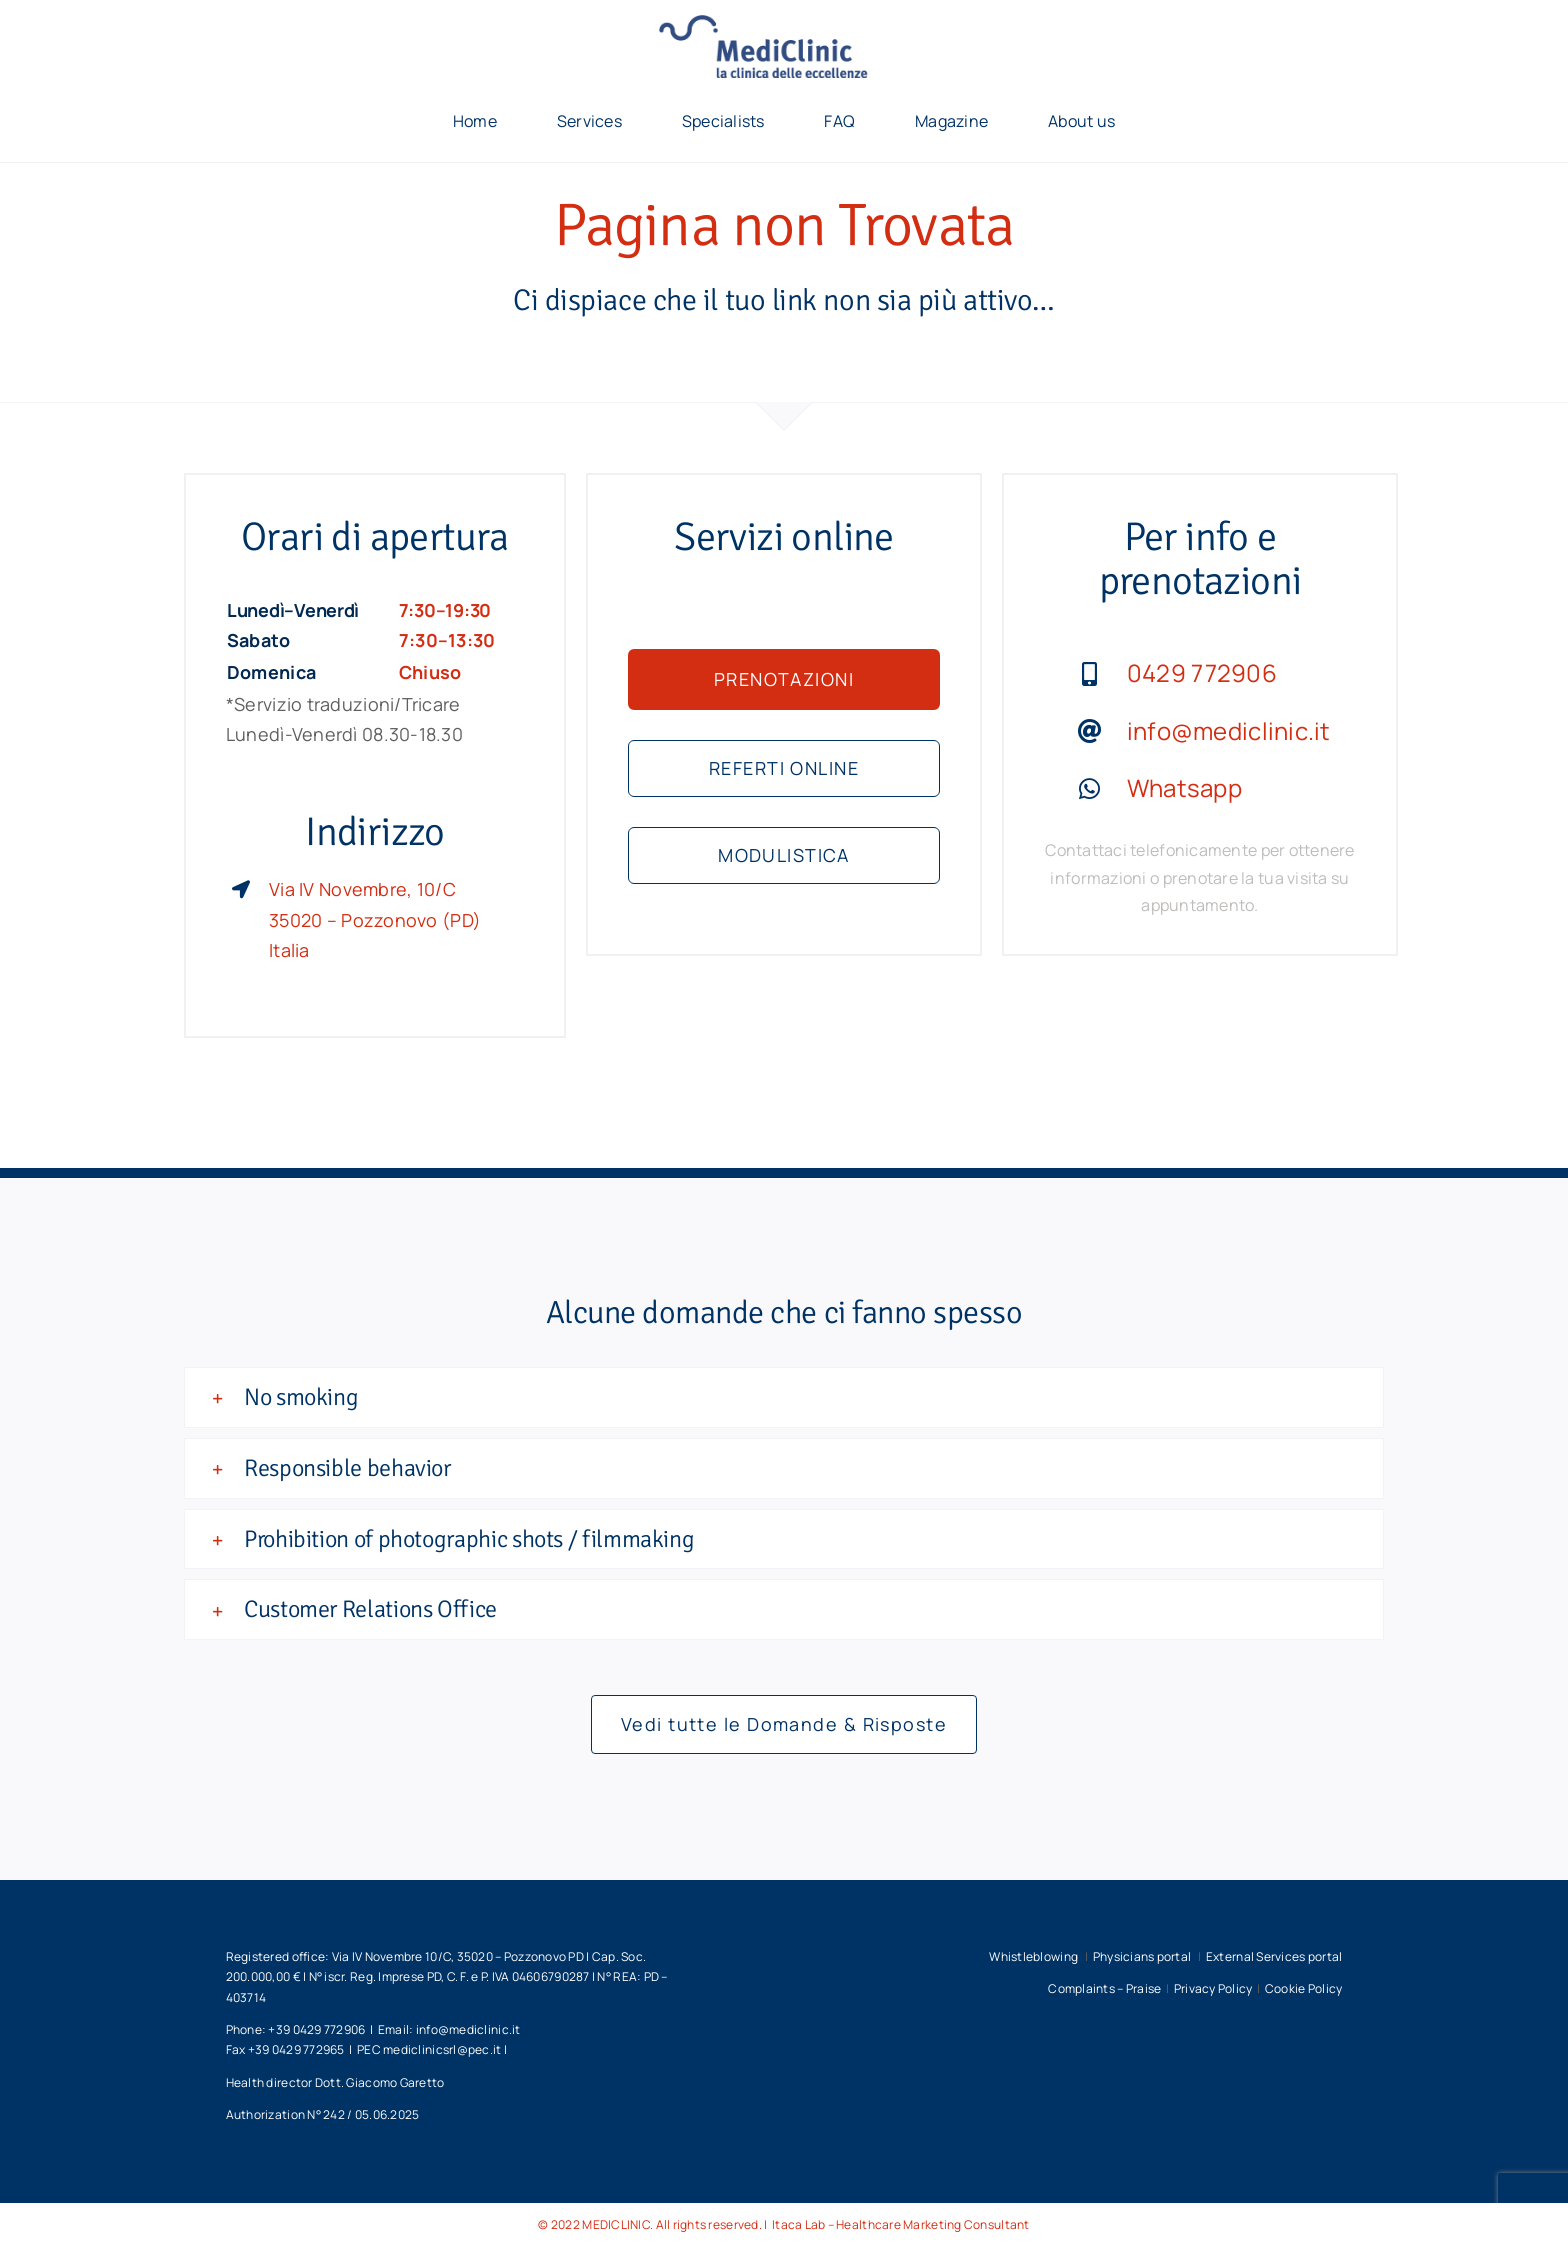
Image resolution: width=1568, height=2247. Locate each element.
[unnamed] (784, 24)
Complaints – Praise (1104, 1988)
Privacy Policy (1213, 1988)
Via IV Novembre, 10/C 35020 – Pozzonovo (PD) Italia (375, 919)
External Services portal (1274, 1956)
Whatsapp (1184, 787)
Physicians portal (1143, 1956)
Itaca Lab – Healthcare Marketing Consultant (900, 2224)
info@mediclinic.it (1229, 730)
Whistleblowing (1034, 1956)
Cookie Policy (1304, 1988)
